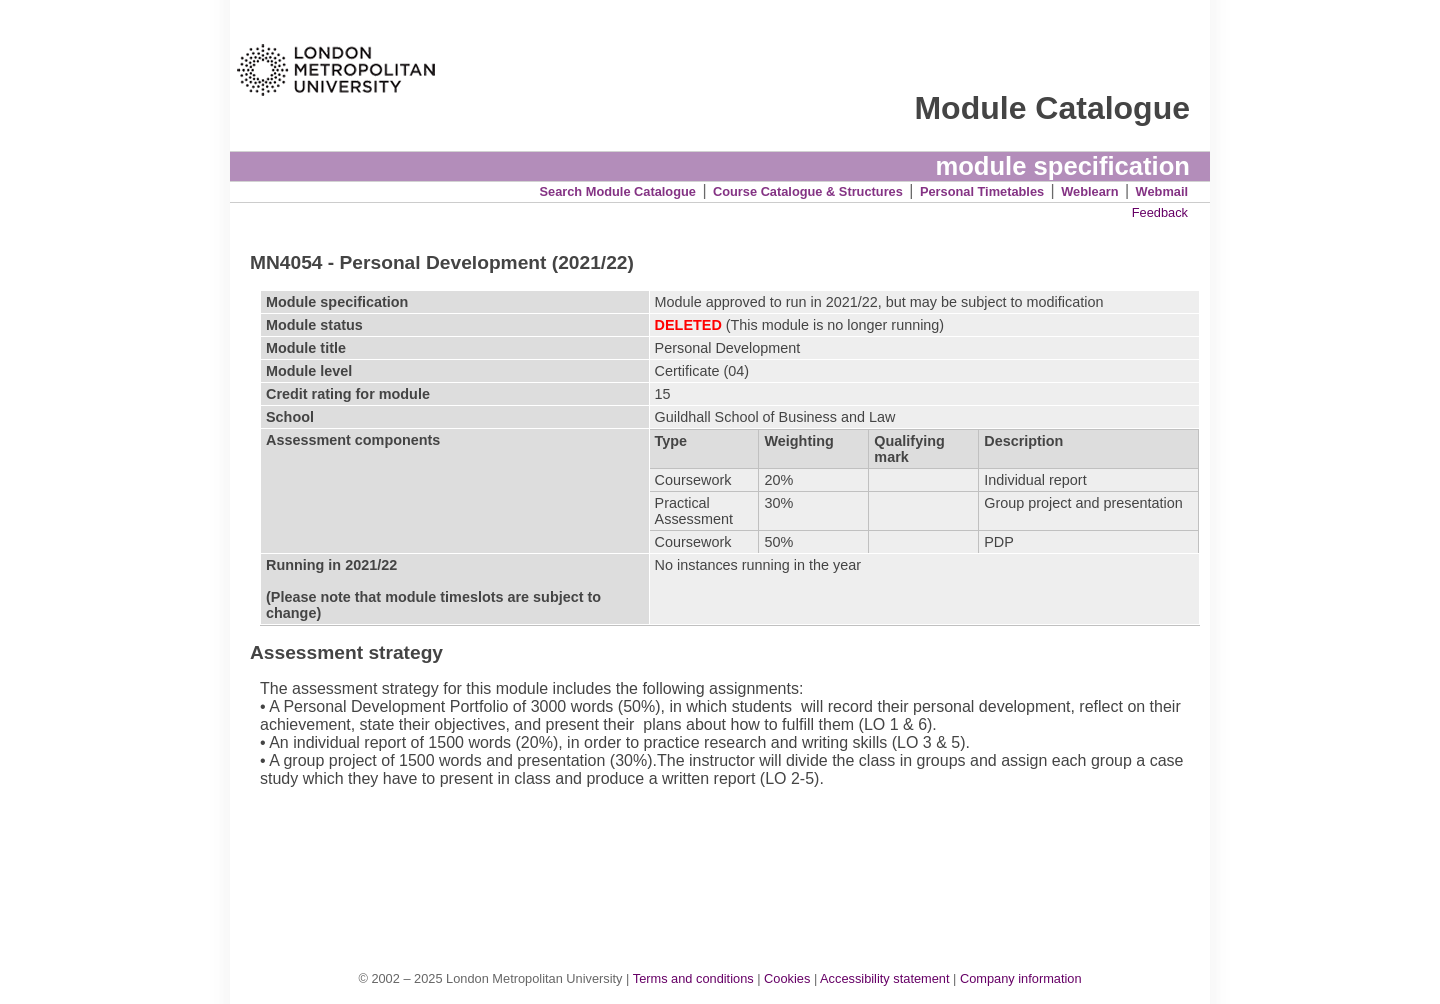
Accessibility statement (884, 978)
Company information (1021, 978)
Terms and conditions (693, 978)
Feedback (1160, 212)
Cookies (787, 978)
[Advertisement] (730, 858)
